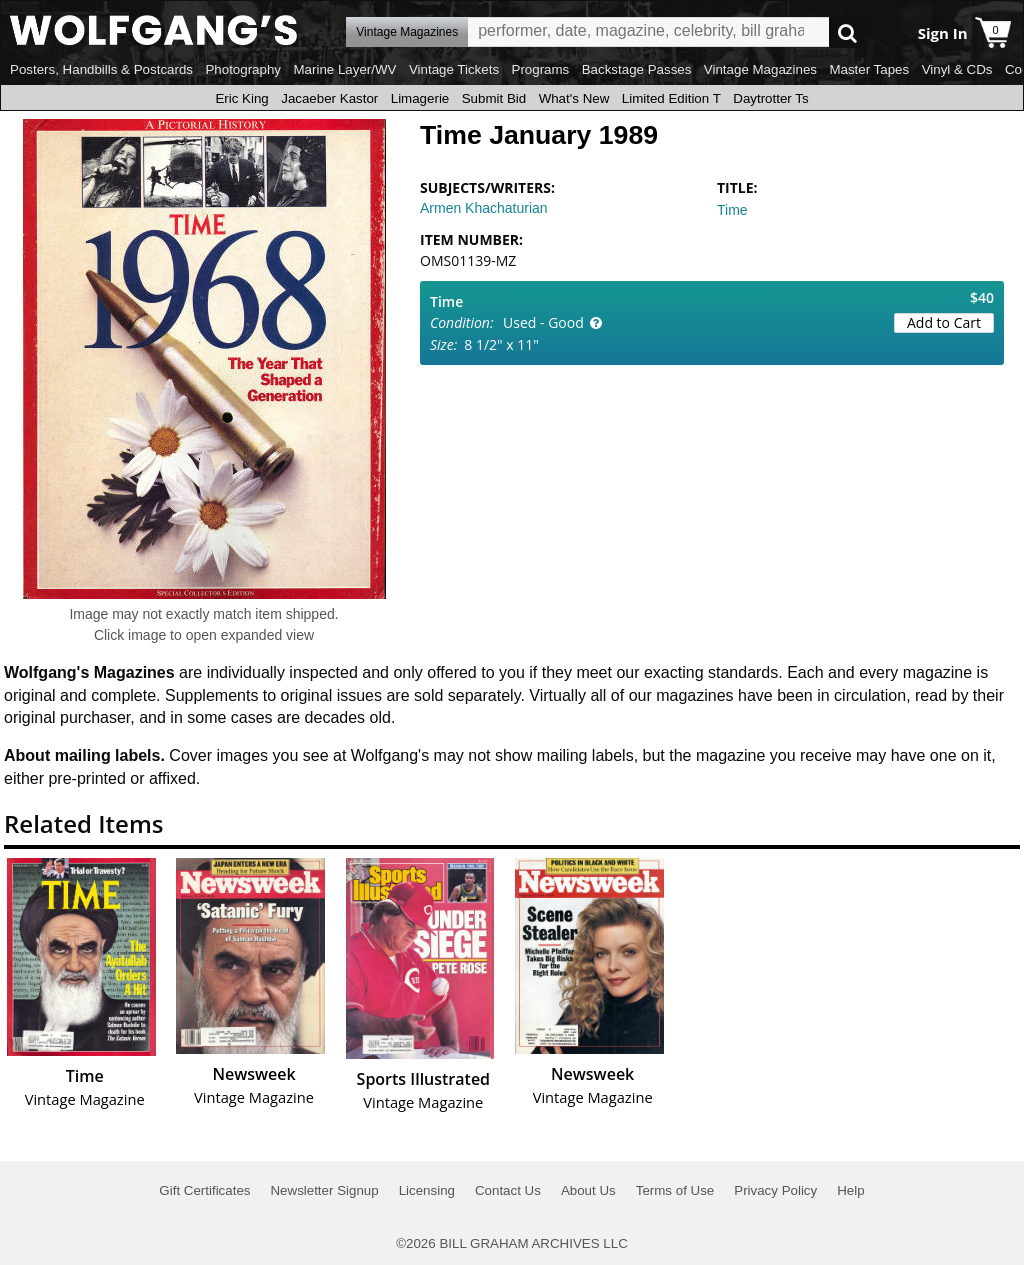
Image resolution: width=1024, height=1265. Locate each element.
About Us (588, 1190)
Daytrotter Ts (770, 98)
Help (850, 1190)
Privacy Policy (775, 1190)
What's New (574, 98)
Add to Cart (944, 322)
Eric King (241, 98)
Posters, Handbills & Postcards (101, 69)
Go (847, 32)
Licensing (427, 1190)
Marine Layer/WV (344, 69)
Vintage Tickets (454, 69)
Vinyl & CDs (957, 69)
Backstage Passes (637, 69)
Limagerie (420, 98)
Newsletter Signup (324, 1190)
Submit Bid (494, 98)
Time (732, 210)
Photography (243, 69)
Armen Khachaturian (484, 208)
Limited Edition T (671, 98)
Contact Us (508, 1190)
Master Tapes (869, 69)
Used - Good (543, 322)
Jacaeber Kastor (329, 98)
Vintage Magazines (760, 69)
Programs (541, 69)
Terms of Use (675, 1190)
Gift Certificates (204, 1190)
